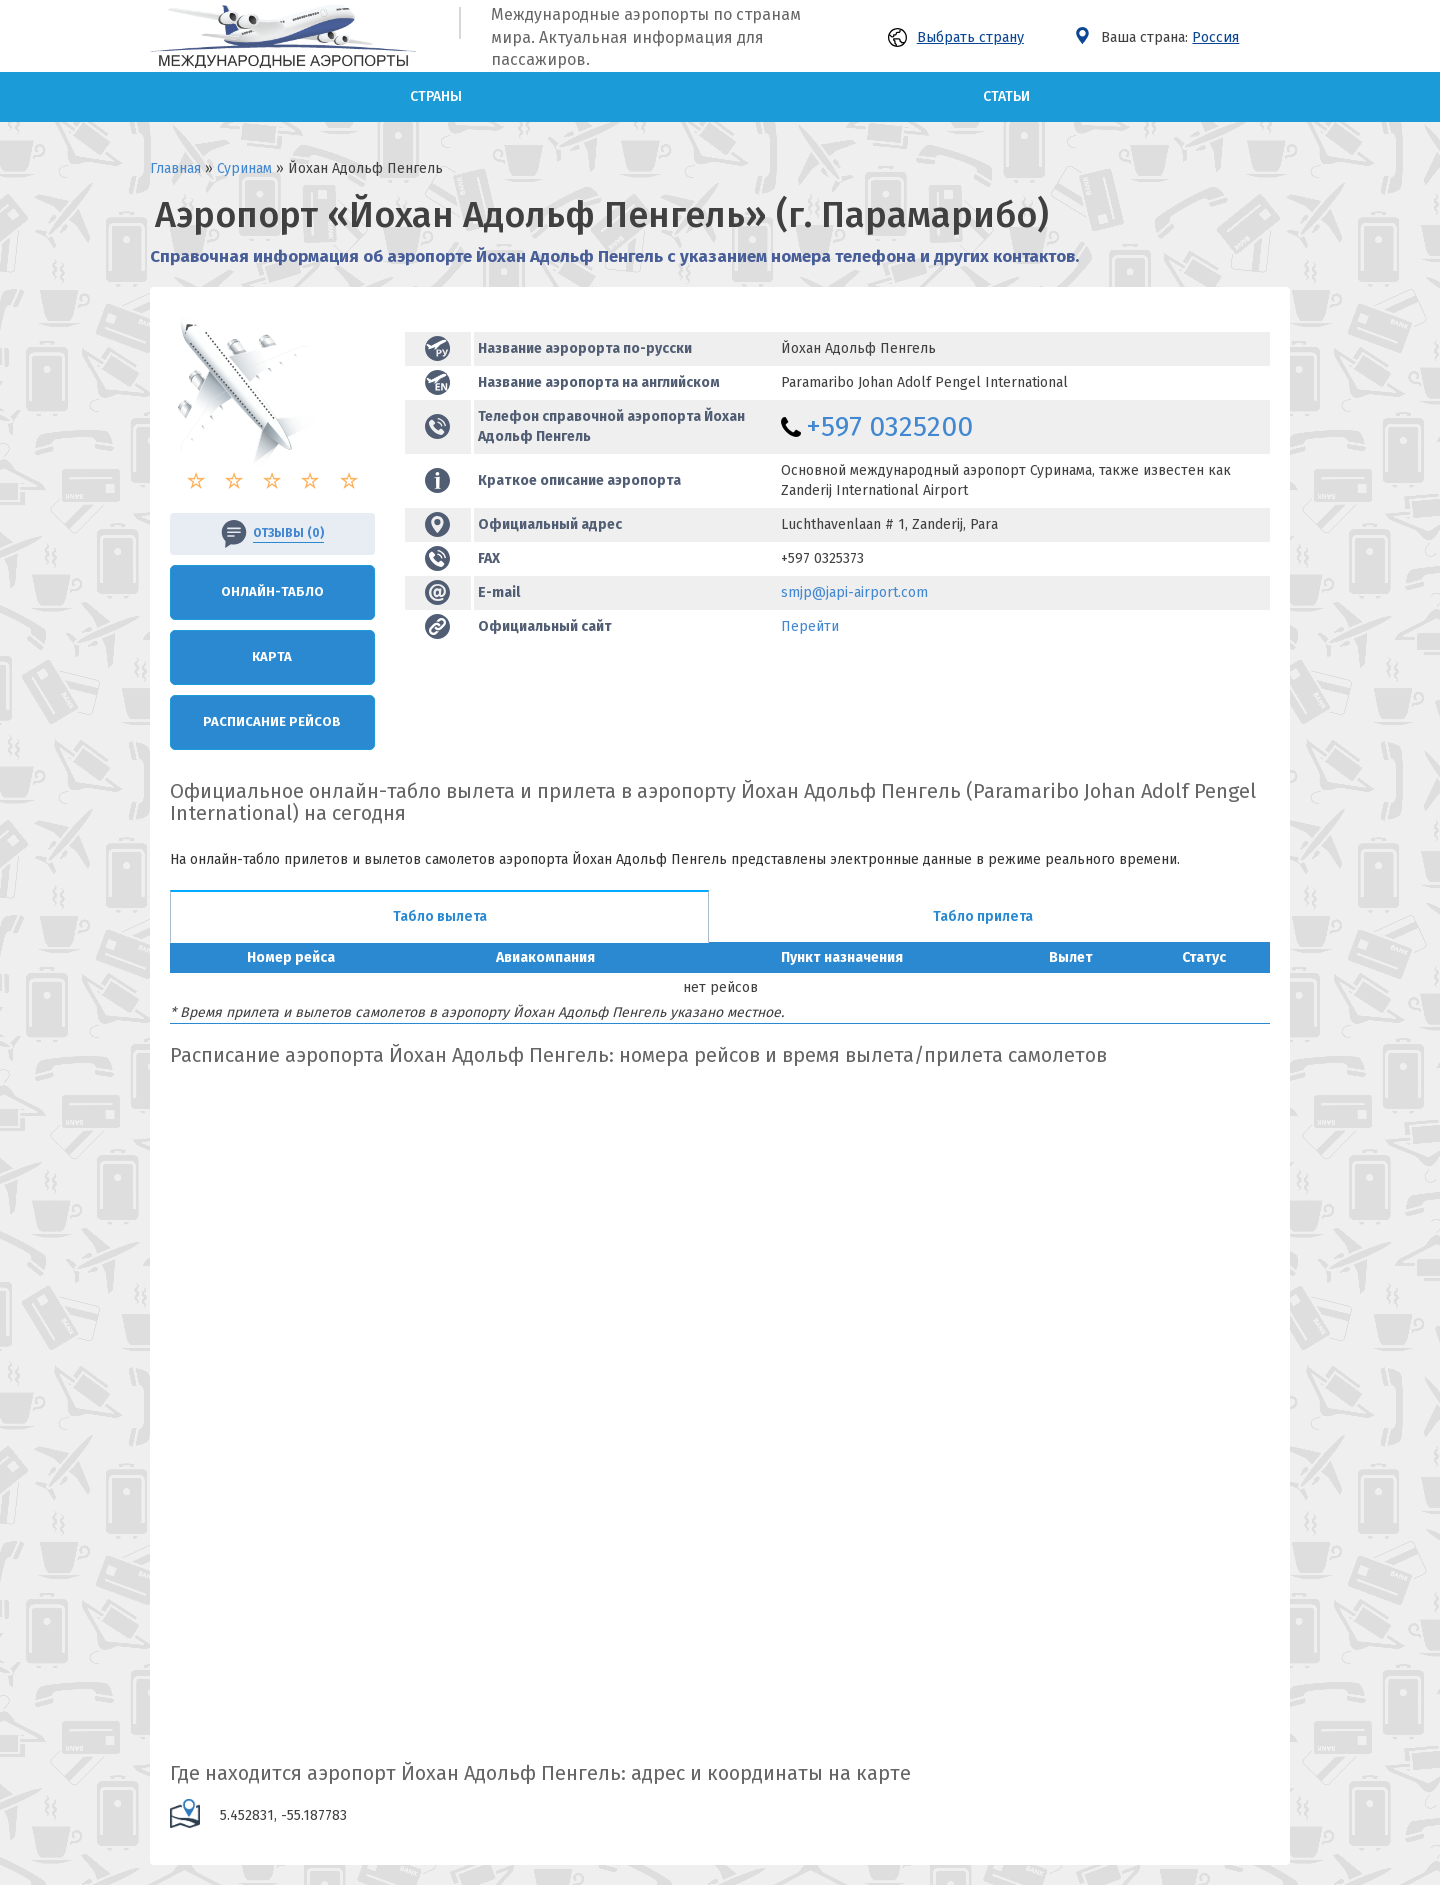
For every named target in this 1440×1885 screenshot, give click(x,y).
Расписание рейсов (272, 721)
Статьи (1006, 96)
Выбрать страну (956, 37)
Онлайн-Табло (272, 591)
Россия (1215, 37)
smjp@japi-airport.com (854, 592)
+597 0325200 (889, 426)
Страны (436, 96)
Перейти (810, 626)
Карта (272, 656)
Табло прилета (983, 916)
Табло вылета (440, 916)
